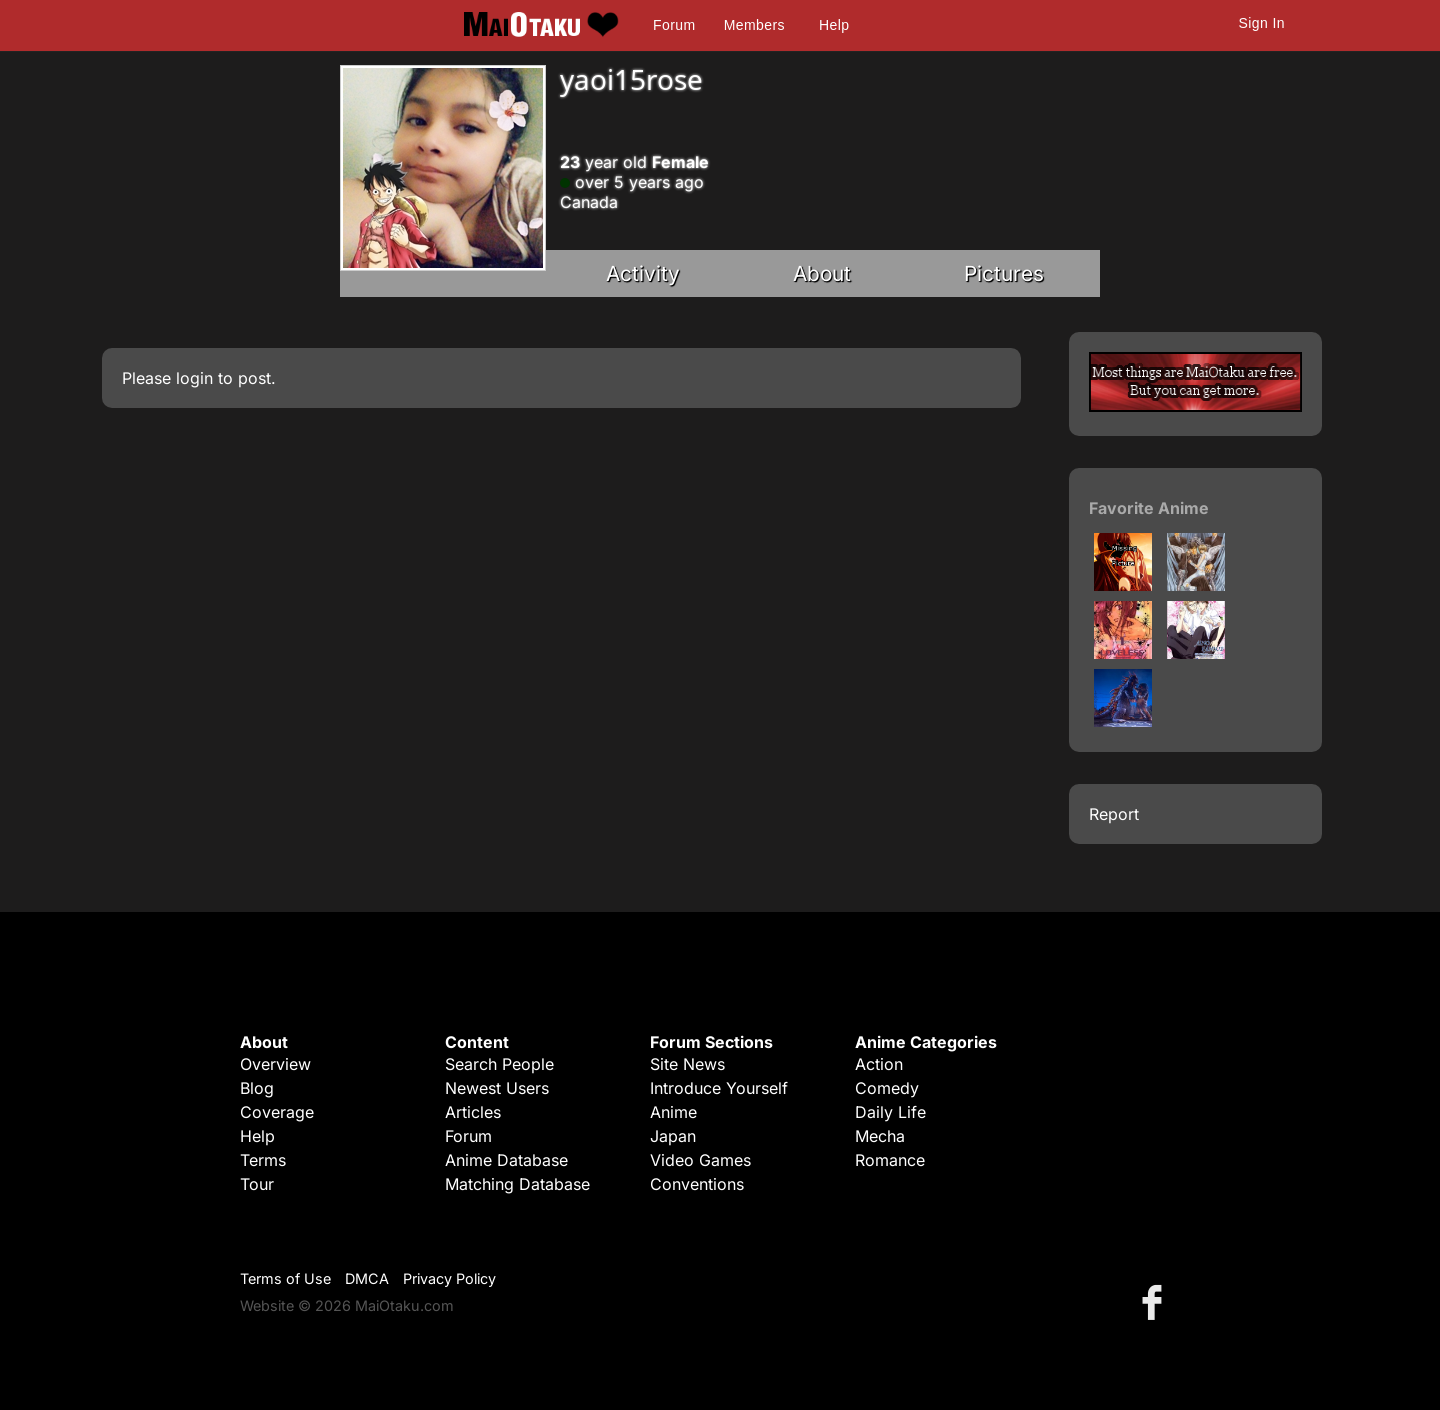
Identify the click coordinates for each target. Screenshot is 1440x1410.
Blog (257, 1088)
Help (834, 25)
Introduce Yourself (719, 1088)
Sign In (1262, 23)
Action (879, 1064)
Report (1114, 814)
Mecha (880, 1136)
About (822, 273)
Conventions (697, 1184)
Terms (263, 1160)
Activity (643, 273)
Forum (674, 25)
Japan (673, 1136)
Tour (257, 1184)
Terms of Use (285, 1278)
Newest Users (497, 1088)
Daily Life (890, 1112)
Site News (687, 1064)
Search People (499, 1064)
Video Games (700, 1160)
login (194, 378)
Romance (890, 1160)
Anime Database (506, 1160)
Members (754, 25)
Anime (673, 1112)
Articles (473, 1112)
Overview (275, 1064)
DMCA (367, 1278)
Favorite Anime (1149, 508)
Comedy (887, 1088)
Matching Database (517, 1184)
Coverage (277, 1112)
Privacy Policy (449, 1278)
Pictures (1004, 273)
